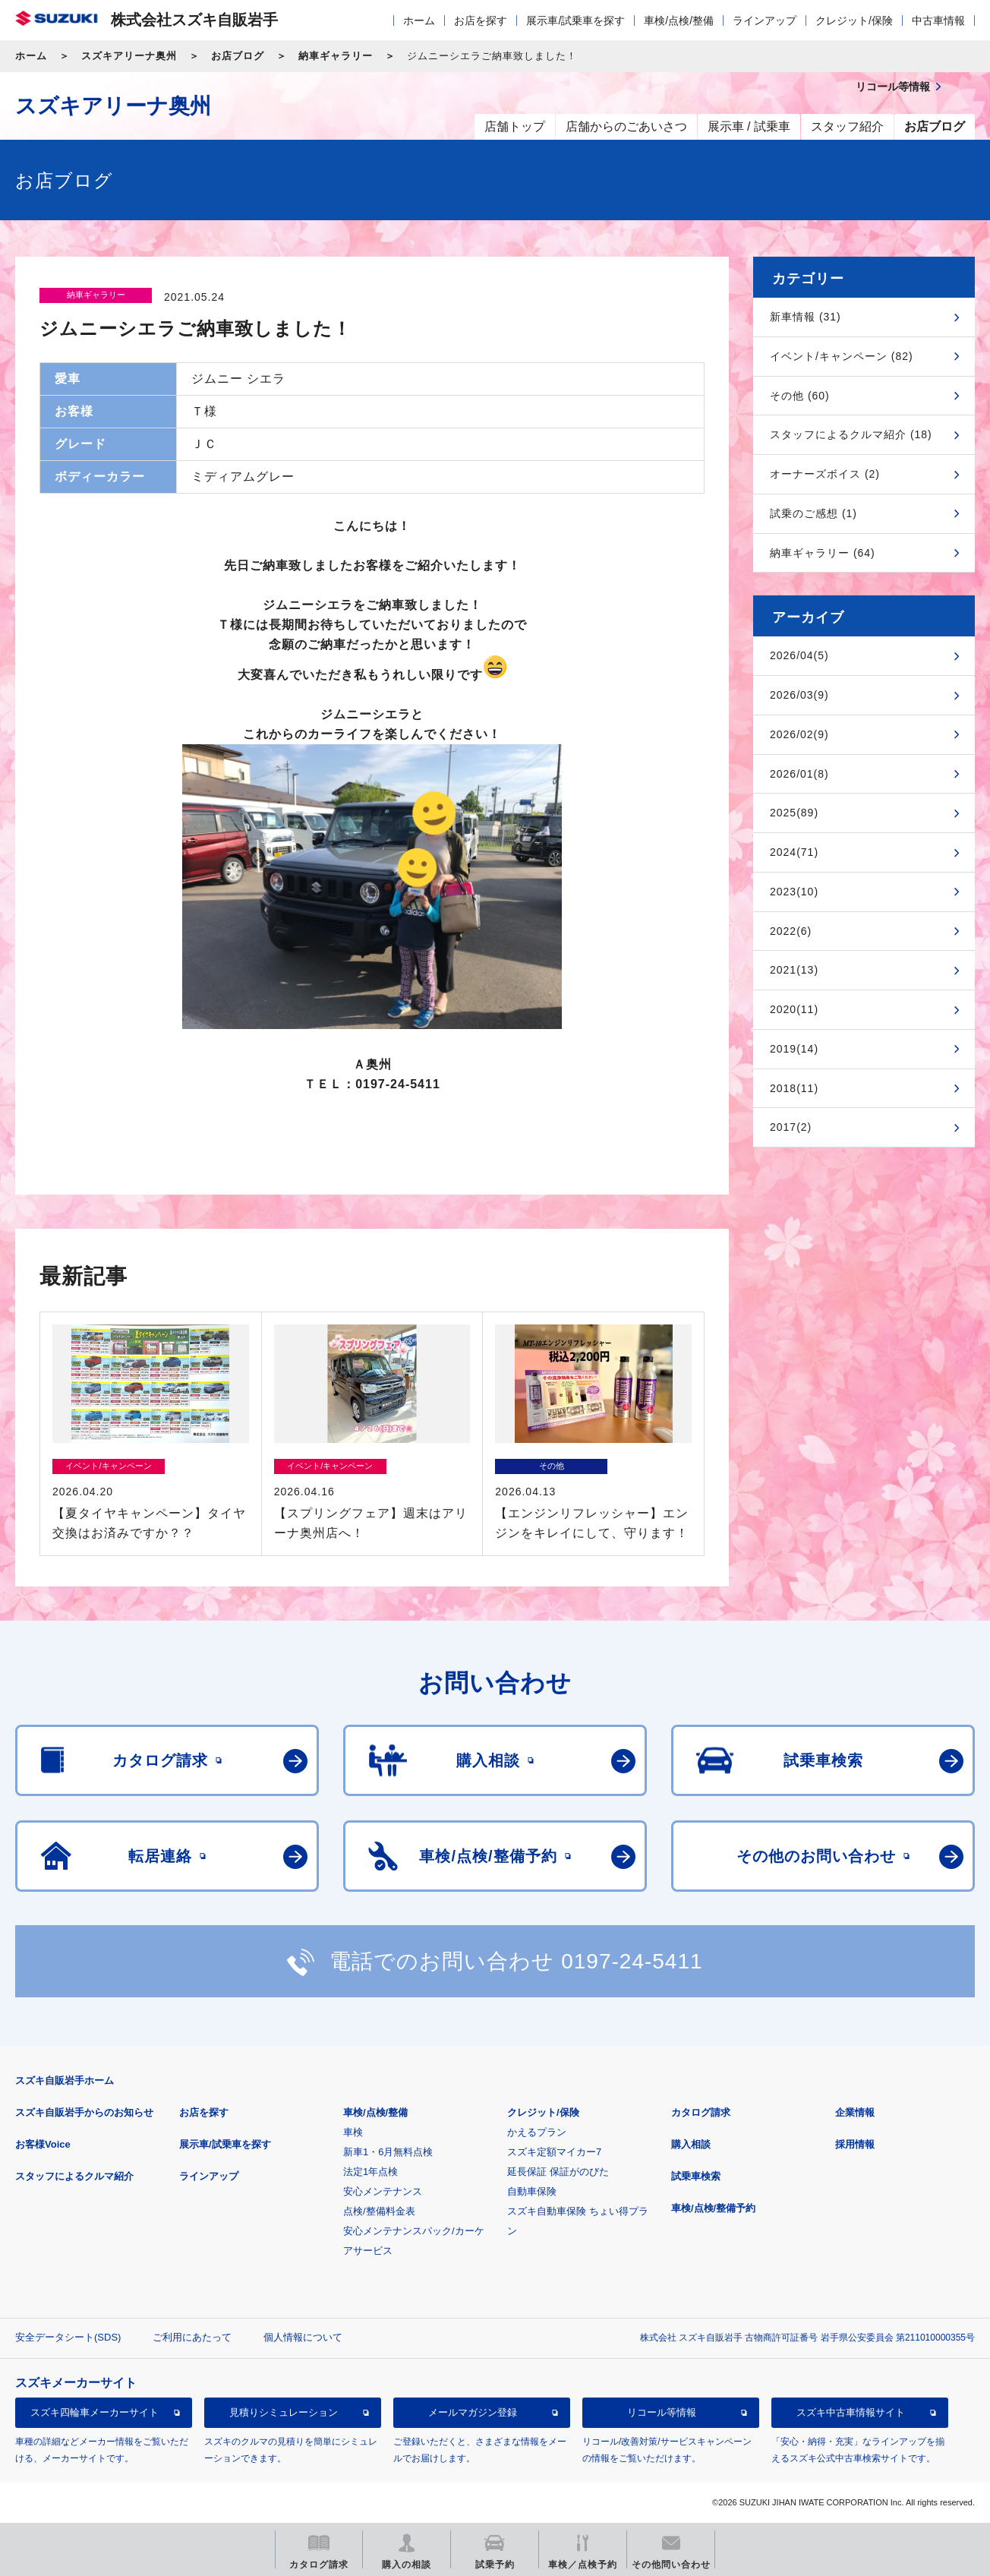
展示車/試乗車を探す (575, 20)
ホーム (419, 20)
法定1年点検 (370, 2171)
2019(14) (794, 1049)
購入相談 (691, 2144)
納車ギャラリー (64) (822, 553)
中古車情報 (938, 20)
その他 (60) (800, 396)
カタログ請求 (700, 2112)
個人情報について (302, 2337)
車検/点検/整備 (679, 20)
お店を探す (480, 20)
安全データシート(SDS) (68, 2337)
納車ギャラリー (335, 56)
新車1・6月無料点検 (388, 2152)
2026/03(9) (799, 695)
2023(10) (794, 892)
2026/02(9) (799, 734)
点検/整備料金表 (379, 2211)
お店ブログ (237, 56)
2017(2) (791, 1127)
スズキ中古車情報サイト (850, 2412)
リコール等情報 (661, 2412)
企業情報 (855, 2112)
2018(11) (794, 1088)
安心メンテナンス (382, 2191)
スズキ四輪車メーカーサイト (94, 2412)
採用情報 (855, 2144)
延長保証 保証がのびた (558, 2171)
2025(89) (794, 813)
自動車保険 (531, 2191)
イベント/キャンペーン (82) (841, 356)
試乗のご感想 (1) (813, 513)
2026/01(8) (799, 774)
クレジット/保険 (854, 20)
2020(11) (794, 1009)
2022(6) (791, 931)
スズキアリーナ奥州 (129, 56)
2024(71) (794, 852)
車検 (353, 2132)
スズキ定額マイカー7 (554, 2152)
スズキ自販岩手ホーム (64, 2080)
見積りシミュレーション (283, 2412)
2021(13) (794, 970)
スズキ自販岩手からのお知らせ (84, 2112)
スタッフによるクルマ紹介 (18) (851, 434)
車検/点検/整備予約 (713, 2208)
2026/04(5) (799, 655)
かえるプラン (536, 2132)
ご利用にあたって (192, 2337)
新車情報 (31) (805, 317)
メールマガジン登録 (472, 2412)
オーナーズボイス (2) (825, 474)
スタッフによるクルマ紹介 (74, 2176)
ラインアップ (764, 20)
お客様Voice (43, 2144)
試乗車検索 (695, 2176)
